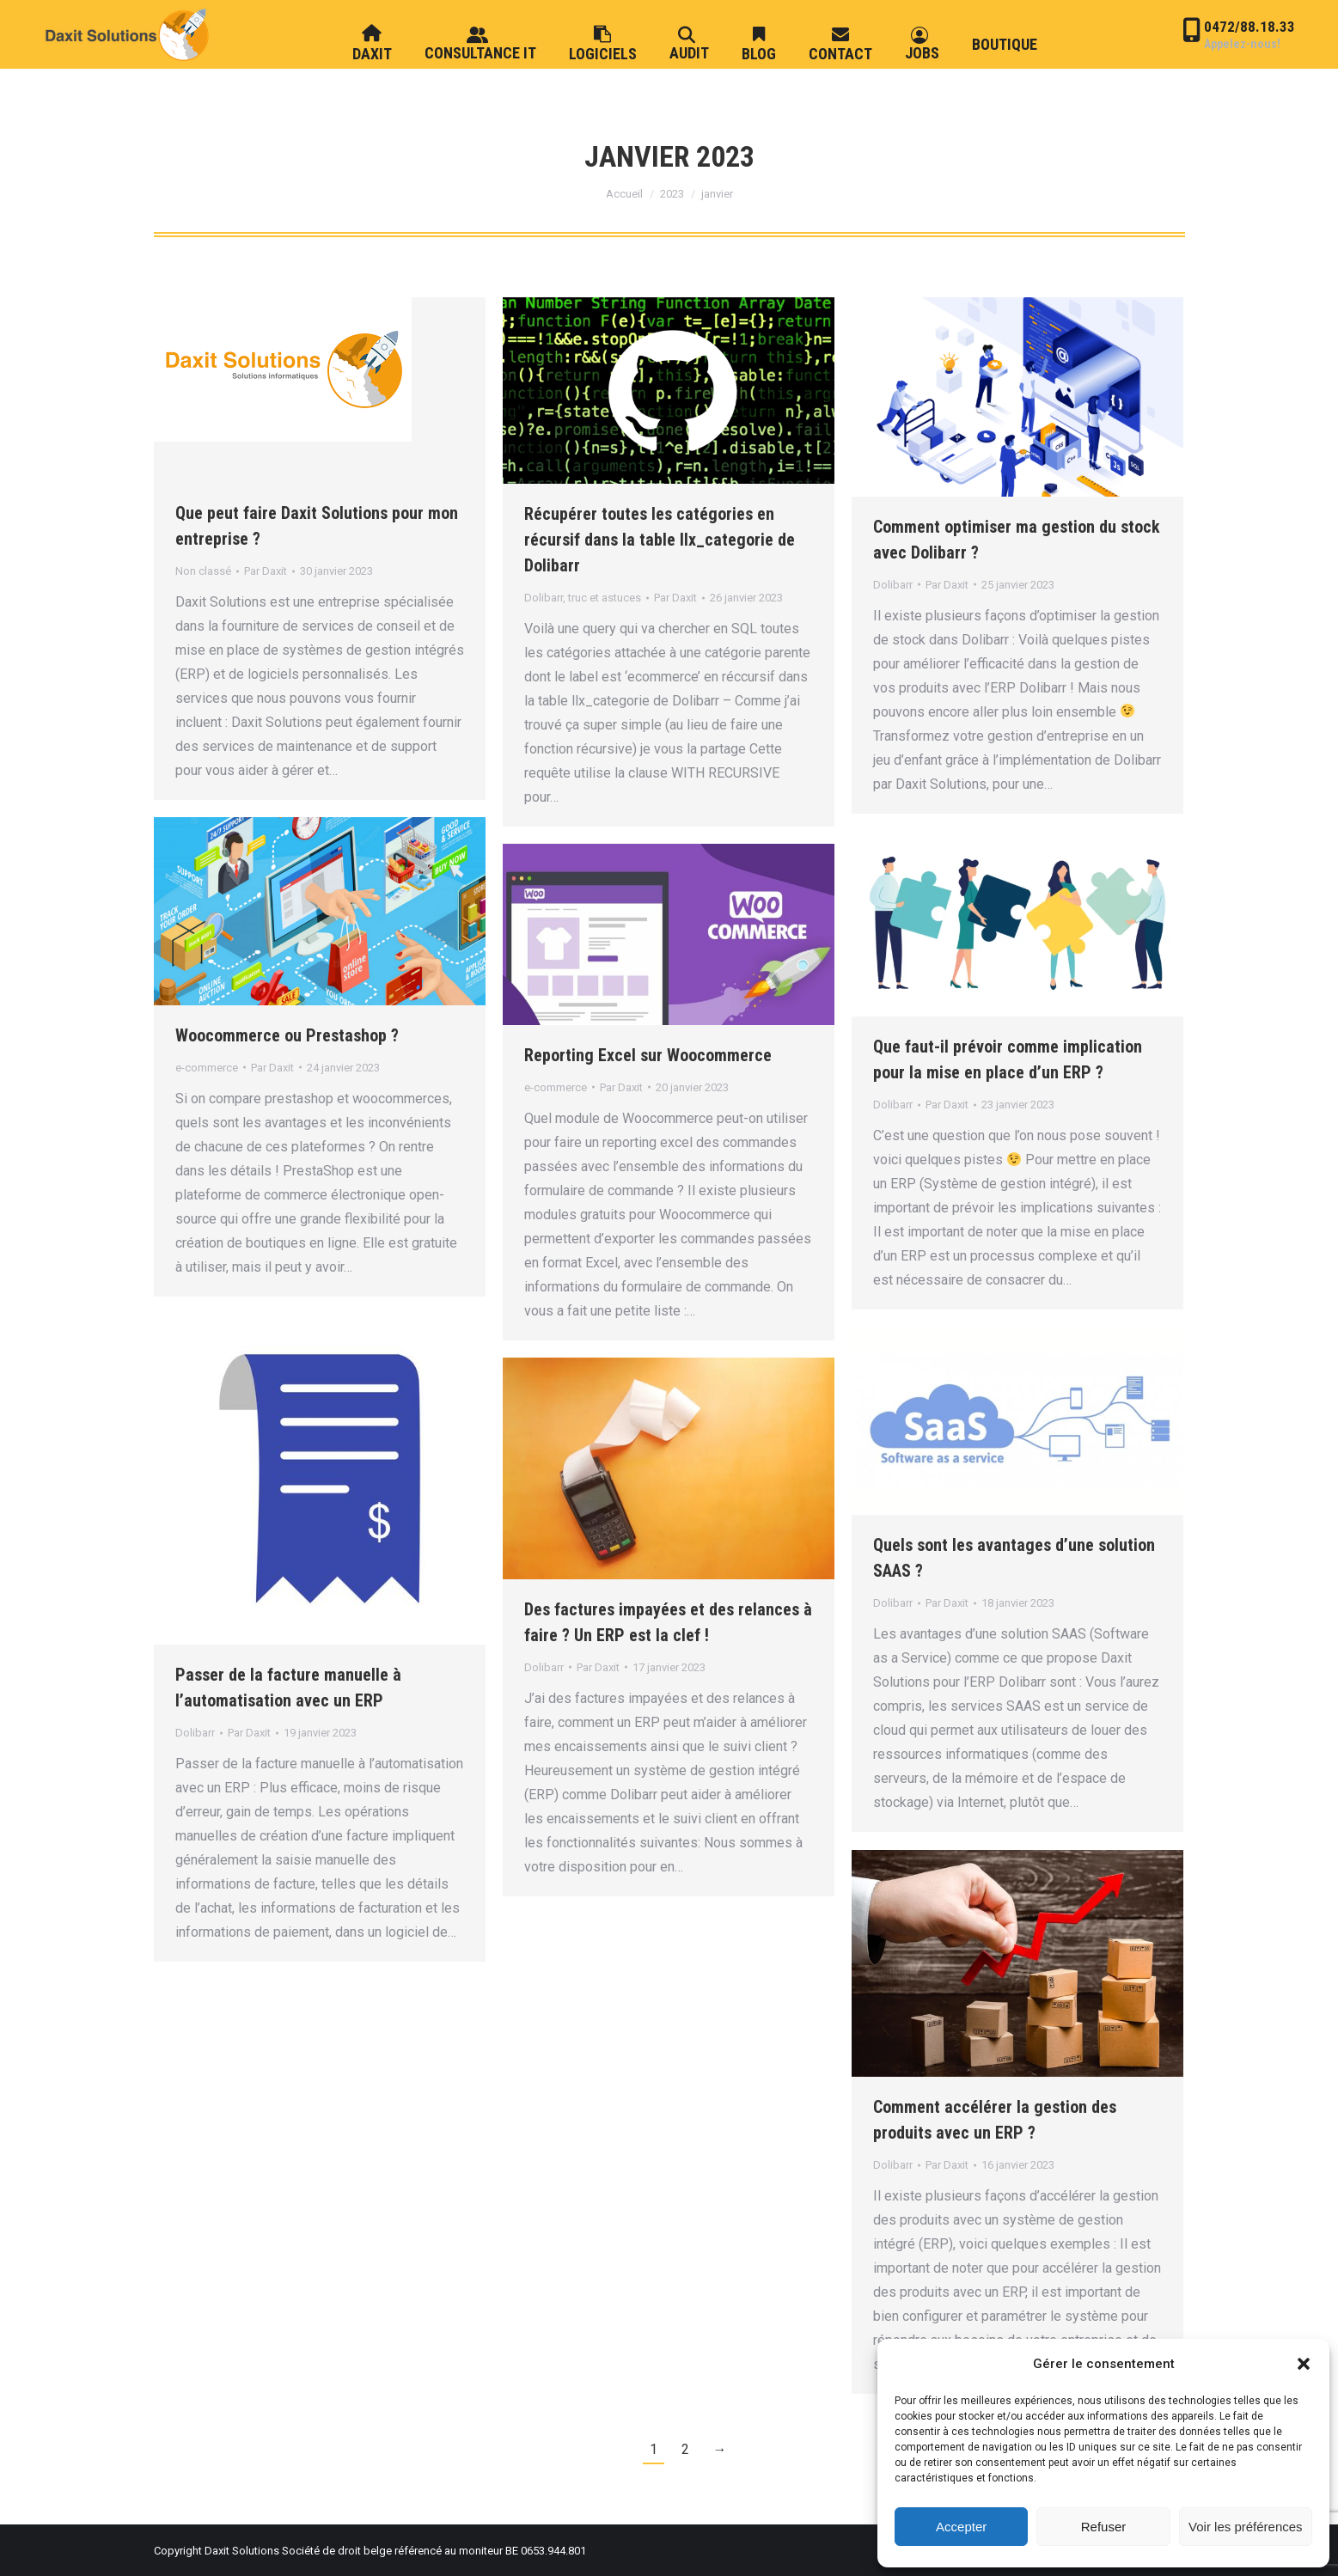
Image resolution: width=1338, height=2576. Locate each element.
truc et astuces (604, 597)
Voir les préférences (1245, 2526)
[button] (1303, 2363)
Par (265, 571)
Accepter (961, 2526)
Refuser (1104, 2526)
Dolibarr (543, 597)
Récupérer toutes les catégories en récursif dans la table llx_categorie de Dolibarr (659, 540)
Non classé (203, 571)
